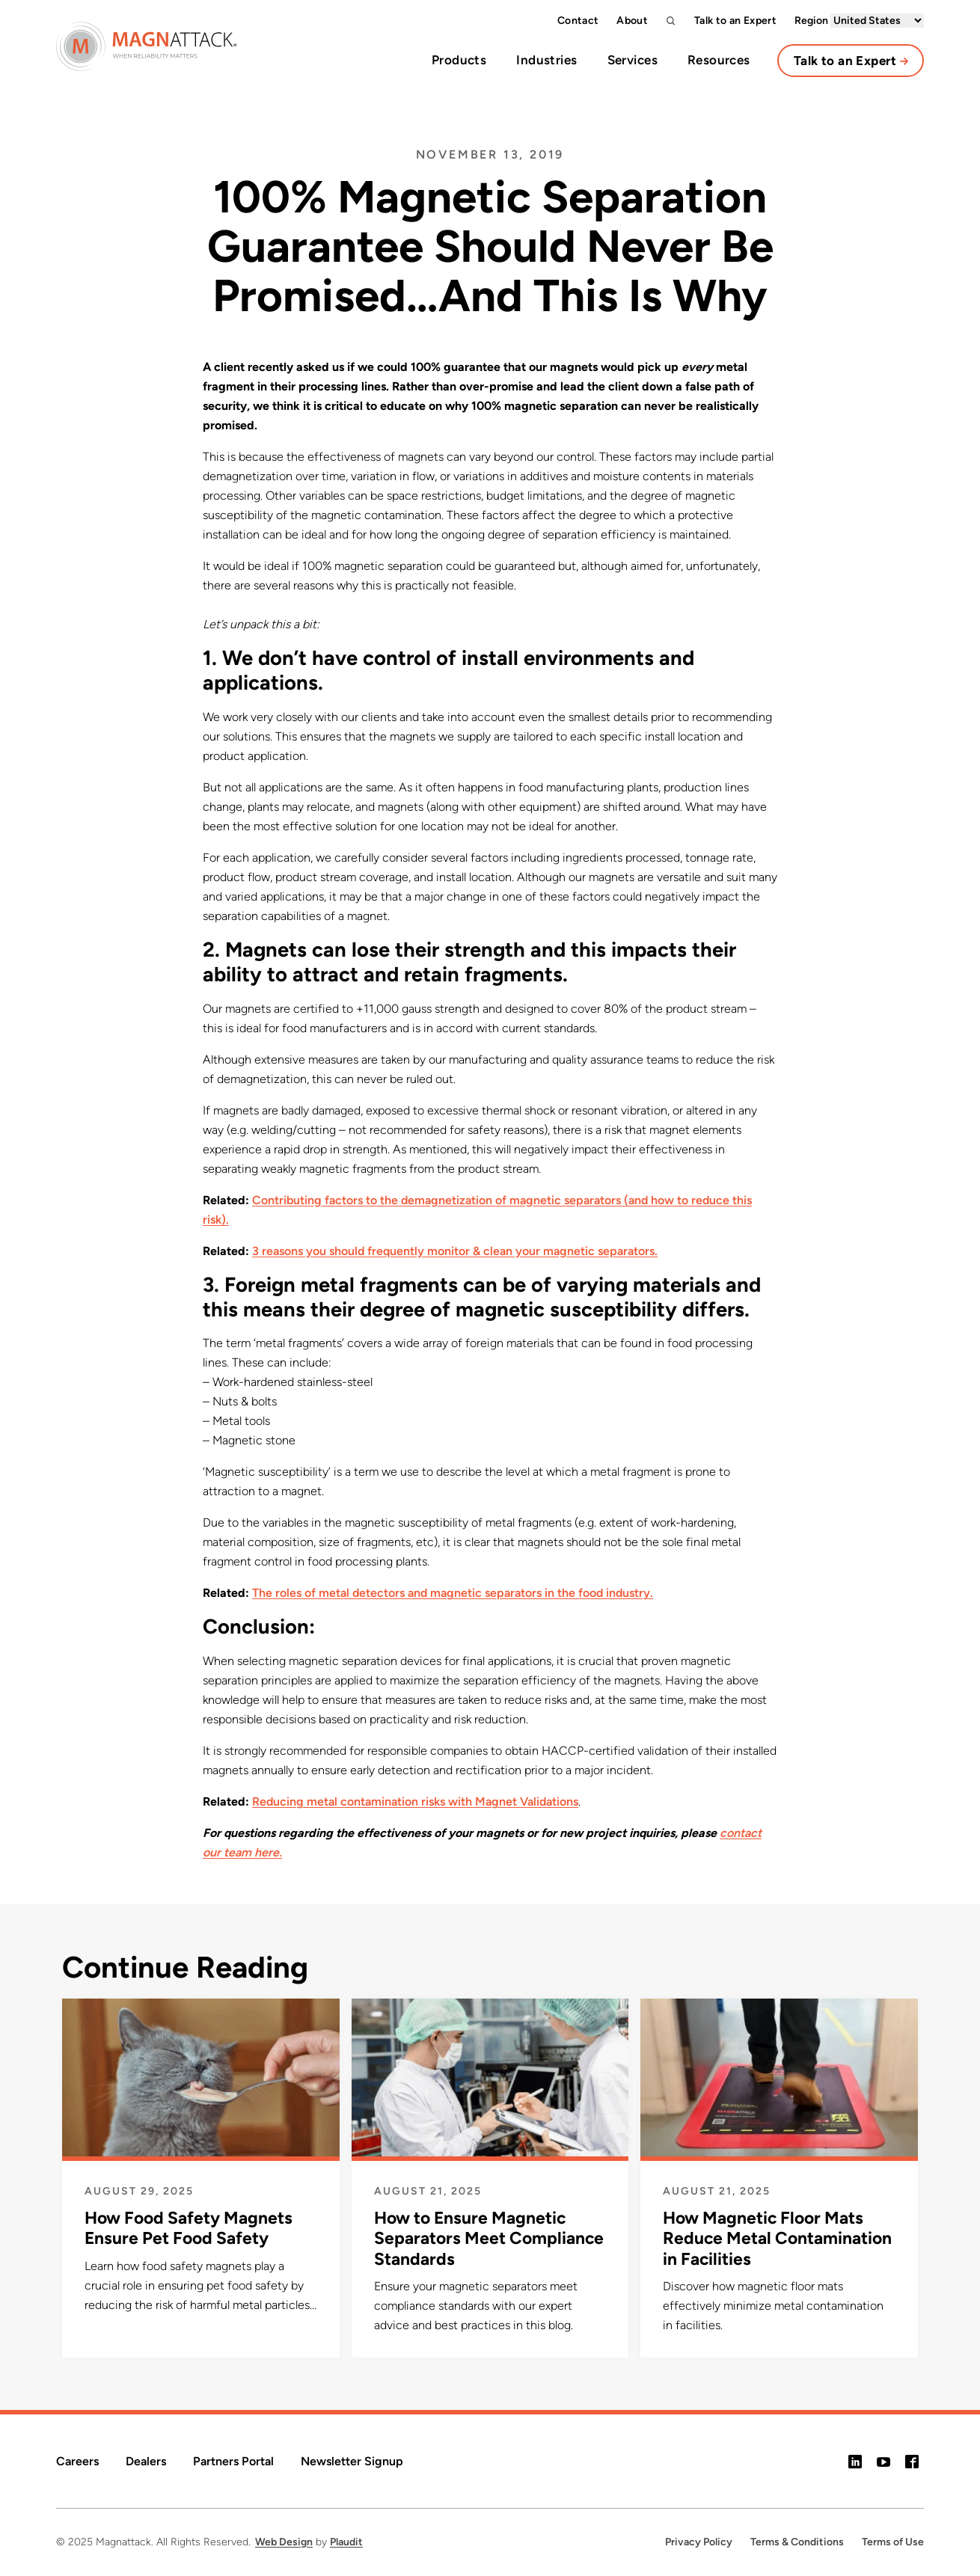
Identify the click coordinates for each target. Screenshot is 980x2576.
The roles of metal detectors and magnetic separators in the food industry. (452, 1593)
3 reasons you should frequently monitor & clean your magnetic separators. (455, 1251)
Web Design (284, 2542)
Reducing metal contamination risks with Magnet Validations (415, 1801)
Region (859, 20)
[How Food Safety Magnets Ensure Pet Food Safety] (201, 2123)
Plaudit (346, 2542)
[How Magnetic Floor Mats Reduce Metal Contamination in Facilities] (779, 2134)
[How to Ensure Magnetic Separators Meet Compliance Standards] (490, 2134)
